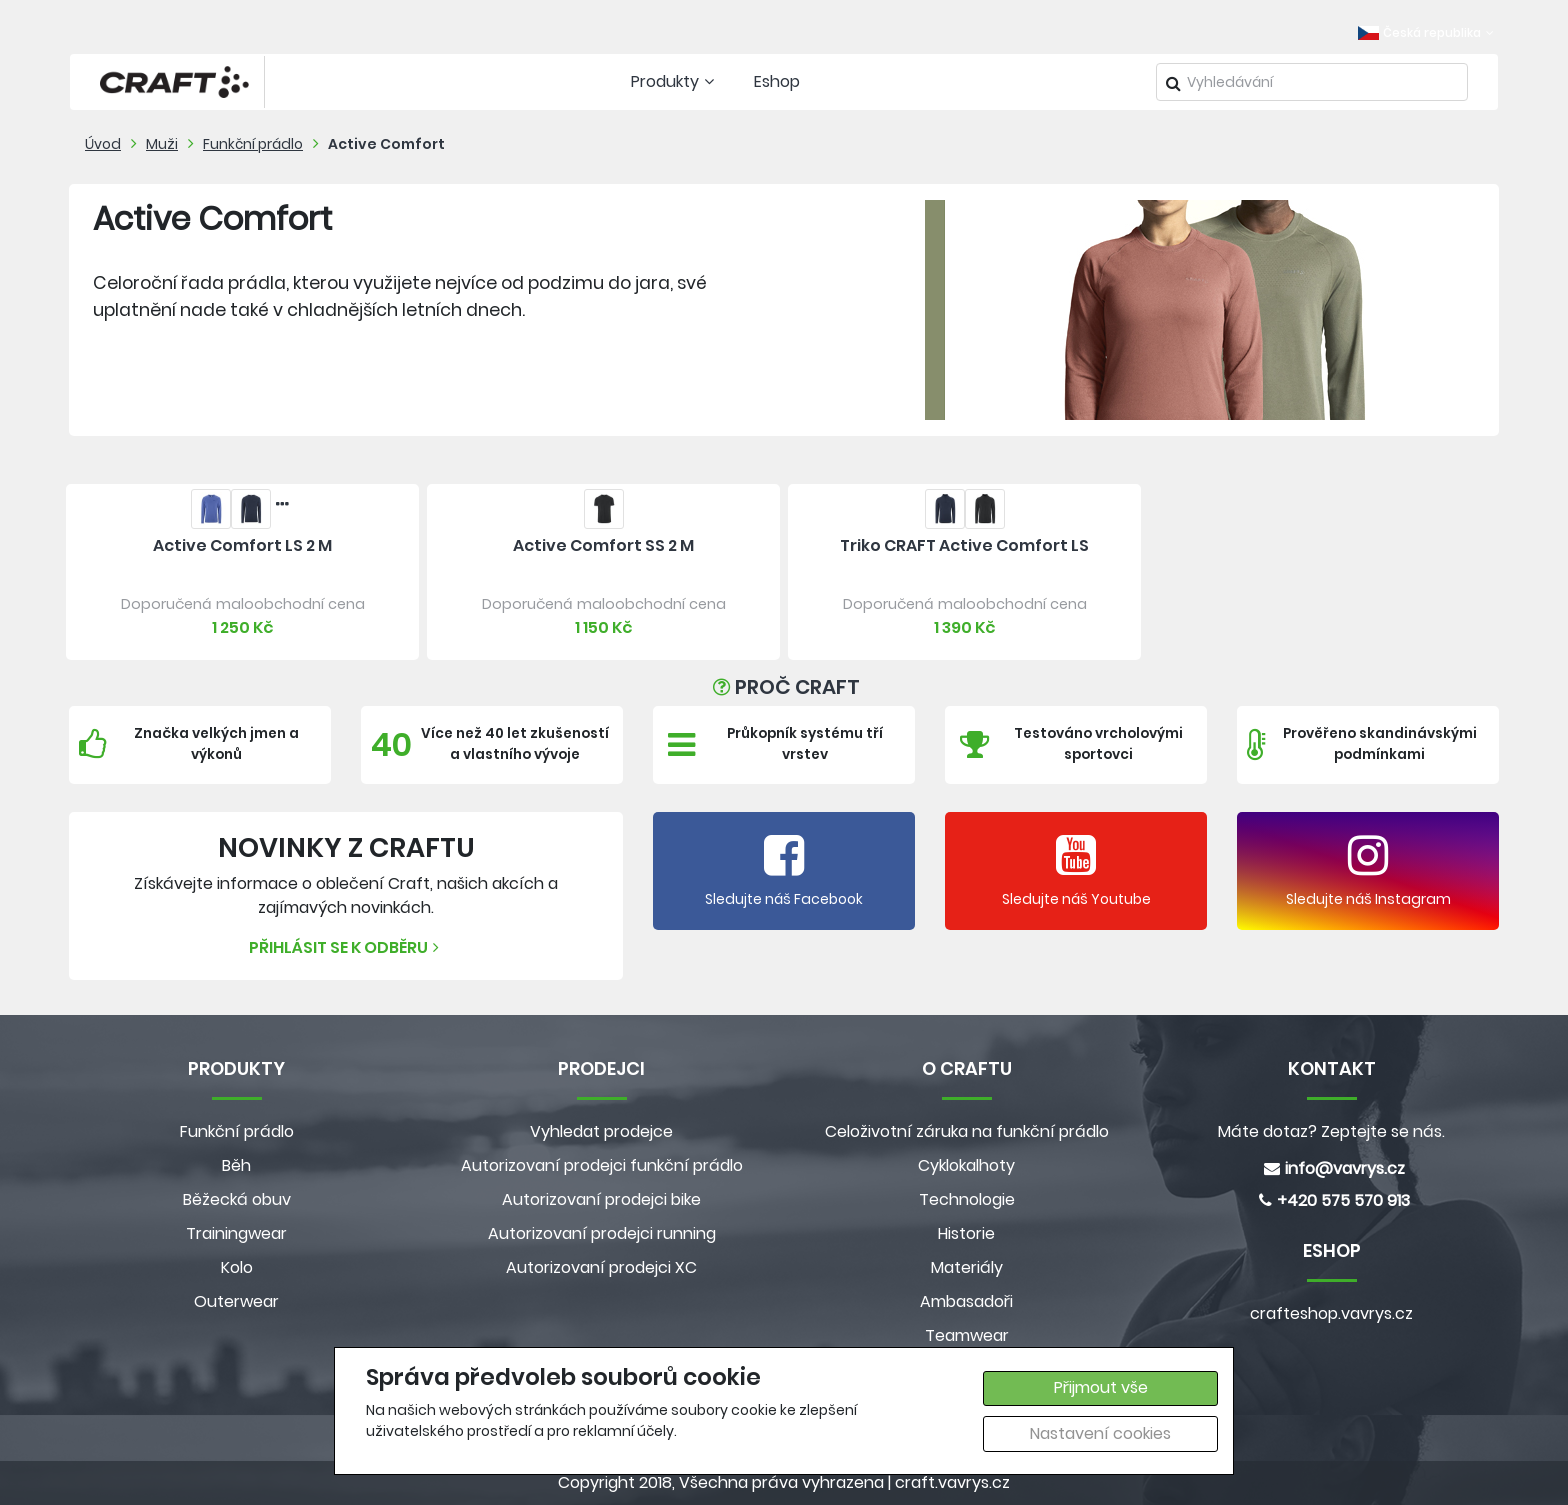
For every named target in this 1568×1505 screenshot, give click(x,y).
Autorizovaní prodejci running (602, 1233)
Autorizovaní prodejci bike (601, 1199)
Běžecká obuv (237, 1199)
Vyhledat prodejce (601, 1131)
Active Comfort (386, 144)
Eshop (777, 81)
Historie (966, 1233)
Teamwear (967, 1335)
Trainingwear (236, 1233)
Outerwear (236, 1301)
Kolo (237, 1267)
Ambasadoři (966, 1301)
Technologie (967, 1199)
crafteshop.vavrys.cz (1331, 1313)
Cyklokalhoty (966, 1165)
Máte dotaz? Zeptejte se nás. (1331, 1131)
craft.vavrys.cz (952, 1482)
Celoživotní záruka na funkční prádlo (967, 1131)
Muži (162, 144)
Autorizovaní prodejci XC (601, 1267)
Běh (236, 1165)
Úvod (103, 144)
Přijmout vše (1101, 1387)
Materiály (967, 1267)
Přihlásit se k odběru (346, 947)
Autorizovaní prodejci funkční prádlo (602, 1165)
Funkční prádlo (253, 144)
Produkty (675, 81)
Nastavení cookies (1100, 1433)
